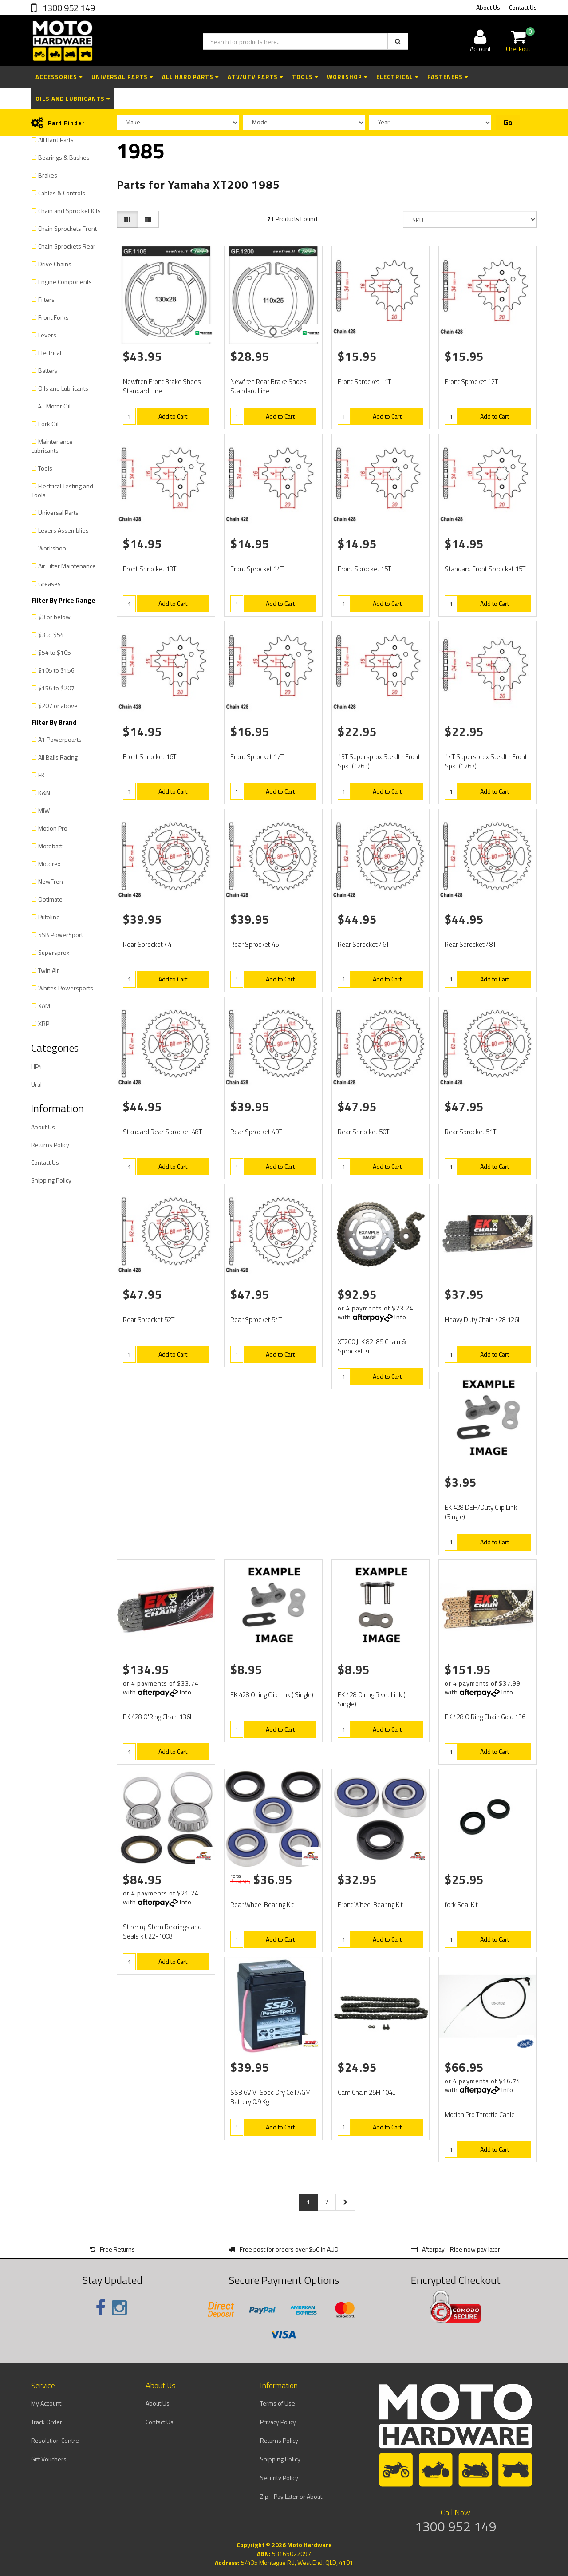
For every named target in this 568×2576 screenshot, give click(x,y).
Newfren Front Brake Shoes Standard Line (162, 386)
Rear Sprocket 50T (363, 1132)
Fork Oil (48, 423)
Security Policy (279, 2477)
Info (400, 1317)
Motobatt (50, 846)
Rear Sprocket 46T (363, 944)
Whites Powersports (65, 988)
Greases (49, 583)
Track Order (46, 2421)
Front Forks (53, 317)
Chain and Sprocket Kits (69, 210)
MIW (44, 810)
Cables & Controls (61, 193)
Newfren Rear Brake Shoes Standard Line (268, 386)
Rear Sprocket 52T (148, 1319)
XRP (43, 1023)
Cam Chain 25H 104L (366, 2092)
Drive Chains (54, 264)
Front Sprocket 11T (364, 381)
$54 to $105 (54, 652)
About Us (488, 7)
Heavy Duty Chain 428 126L (483, 1319)
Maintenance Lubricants (52, 446)
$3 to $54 (51, 634)
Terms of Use (277, 2403)
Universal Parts (122, 76)
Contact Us (523, 7)
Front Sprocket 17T (257, 757)
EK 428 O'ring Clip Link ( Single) (271, 1695)
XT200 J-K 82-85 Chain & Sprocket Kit (372, 1346)
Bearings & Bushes (64, 157)
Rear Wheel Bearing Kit (262, 1904)
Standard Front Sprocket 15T (485, 569)
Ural (36, 1084)
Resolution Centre (55, 2440)
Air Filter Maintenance (67, 565)
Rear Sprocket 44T (148, 944)
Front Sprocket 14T (257, 569)
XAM (44, 1005)
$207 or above (58, 705)
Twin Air (48, 970)
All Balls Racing (58, 757)
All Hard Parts (190, 76)
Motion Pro (52, 828)
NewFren (50, 881)
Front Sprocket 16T (149, 757)
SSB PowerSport (60, 934)
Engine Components (65, 281)
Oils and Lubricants (73, 98)
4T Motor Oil (54, 406)
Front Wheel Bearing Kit (370, 1904)
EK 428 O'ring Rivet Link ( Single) (371, 1699)
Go (508, 122)
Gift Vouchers (49, 2459)
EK (41, 775)
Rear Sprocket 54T (256, 1319)
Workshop (347, 76)
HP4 (36, 1066)
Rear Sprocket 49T (256, 1132)
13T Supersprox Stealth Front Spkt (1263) (379, 761)
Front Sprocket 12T (471, 381)
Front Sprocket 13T (149, 569)
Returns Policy (50, 1144)
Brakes (47, 175)
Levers (47, 335)
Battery (48, 370)
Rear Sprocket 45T (256, 944)
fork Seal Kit (461, 1904)
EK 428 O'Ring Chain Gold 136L (487, 1717)
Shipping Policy (51, 1180)
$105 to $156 (56, 670)
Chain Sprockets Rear (66, 246)
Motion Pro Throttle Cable (480, 2114)
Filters (46, 299)
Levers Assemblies (63, 530)
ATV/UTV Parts (255, 76)
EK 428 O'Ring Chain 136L (158, 1717)
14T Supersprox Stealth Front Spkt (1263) (486, 761)
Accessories (59, 76)
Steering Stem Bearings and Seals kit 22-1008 (162, 1931)
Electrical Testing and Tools (62, 490)
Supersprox (53, 952)
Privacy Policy (278, 2421)
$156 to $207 (56, 687)
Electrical (397, 76)
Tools (305, 76)
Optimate (50, 899)
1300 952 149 (68, 8)
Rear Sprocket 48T (470, 944)
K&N (44, 792)
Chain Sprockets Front (67, 228)
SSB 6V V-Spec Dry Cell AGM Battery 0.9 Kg (270, 2097)
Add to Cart (172, 416)
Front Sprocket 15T (364, 569)
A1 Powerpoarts (60, 739)
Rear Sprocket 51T (470, 1132)
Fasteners (447, 76)
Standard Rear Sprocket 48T (162, 1132)
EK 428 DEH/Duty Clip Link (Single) (481, 1512)
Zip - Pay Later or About (291, 2496)
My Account (46, 2403)
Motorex (49, 863)
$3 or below (54, 616)
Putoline (49, 917)
